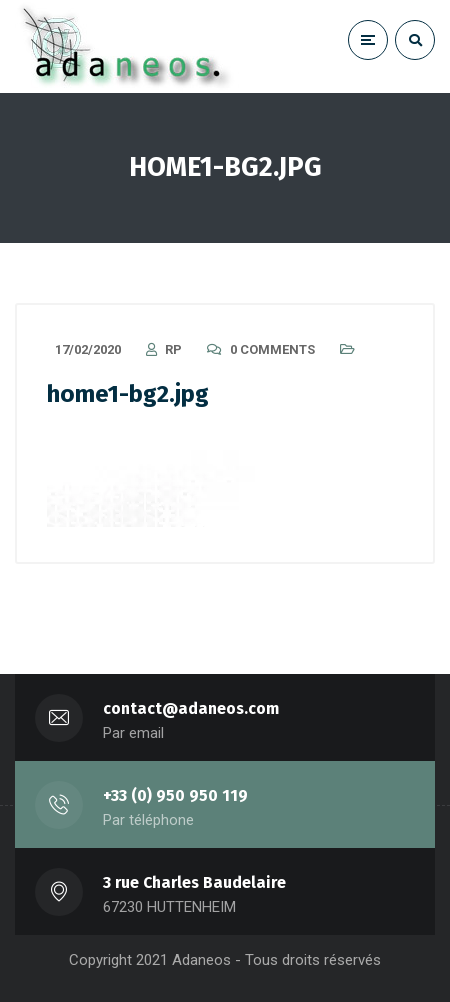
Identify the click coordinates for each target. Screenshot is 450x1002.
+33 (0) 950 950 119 (175, 795)
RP (173, 349)
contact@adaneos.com (191, 708)
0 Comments (272, 349)
